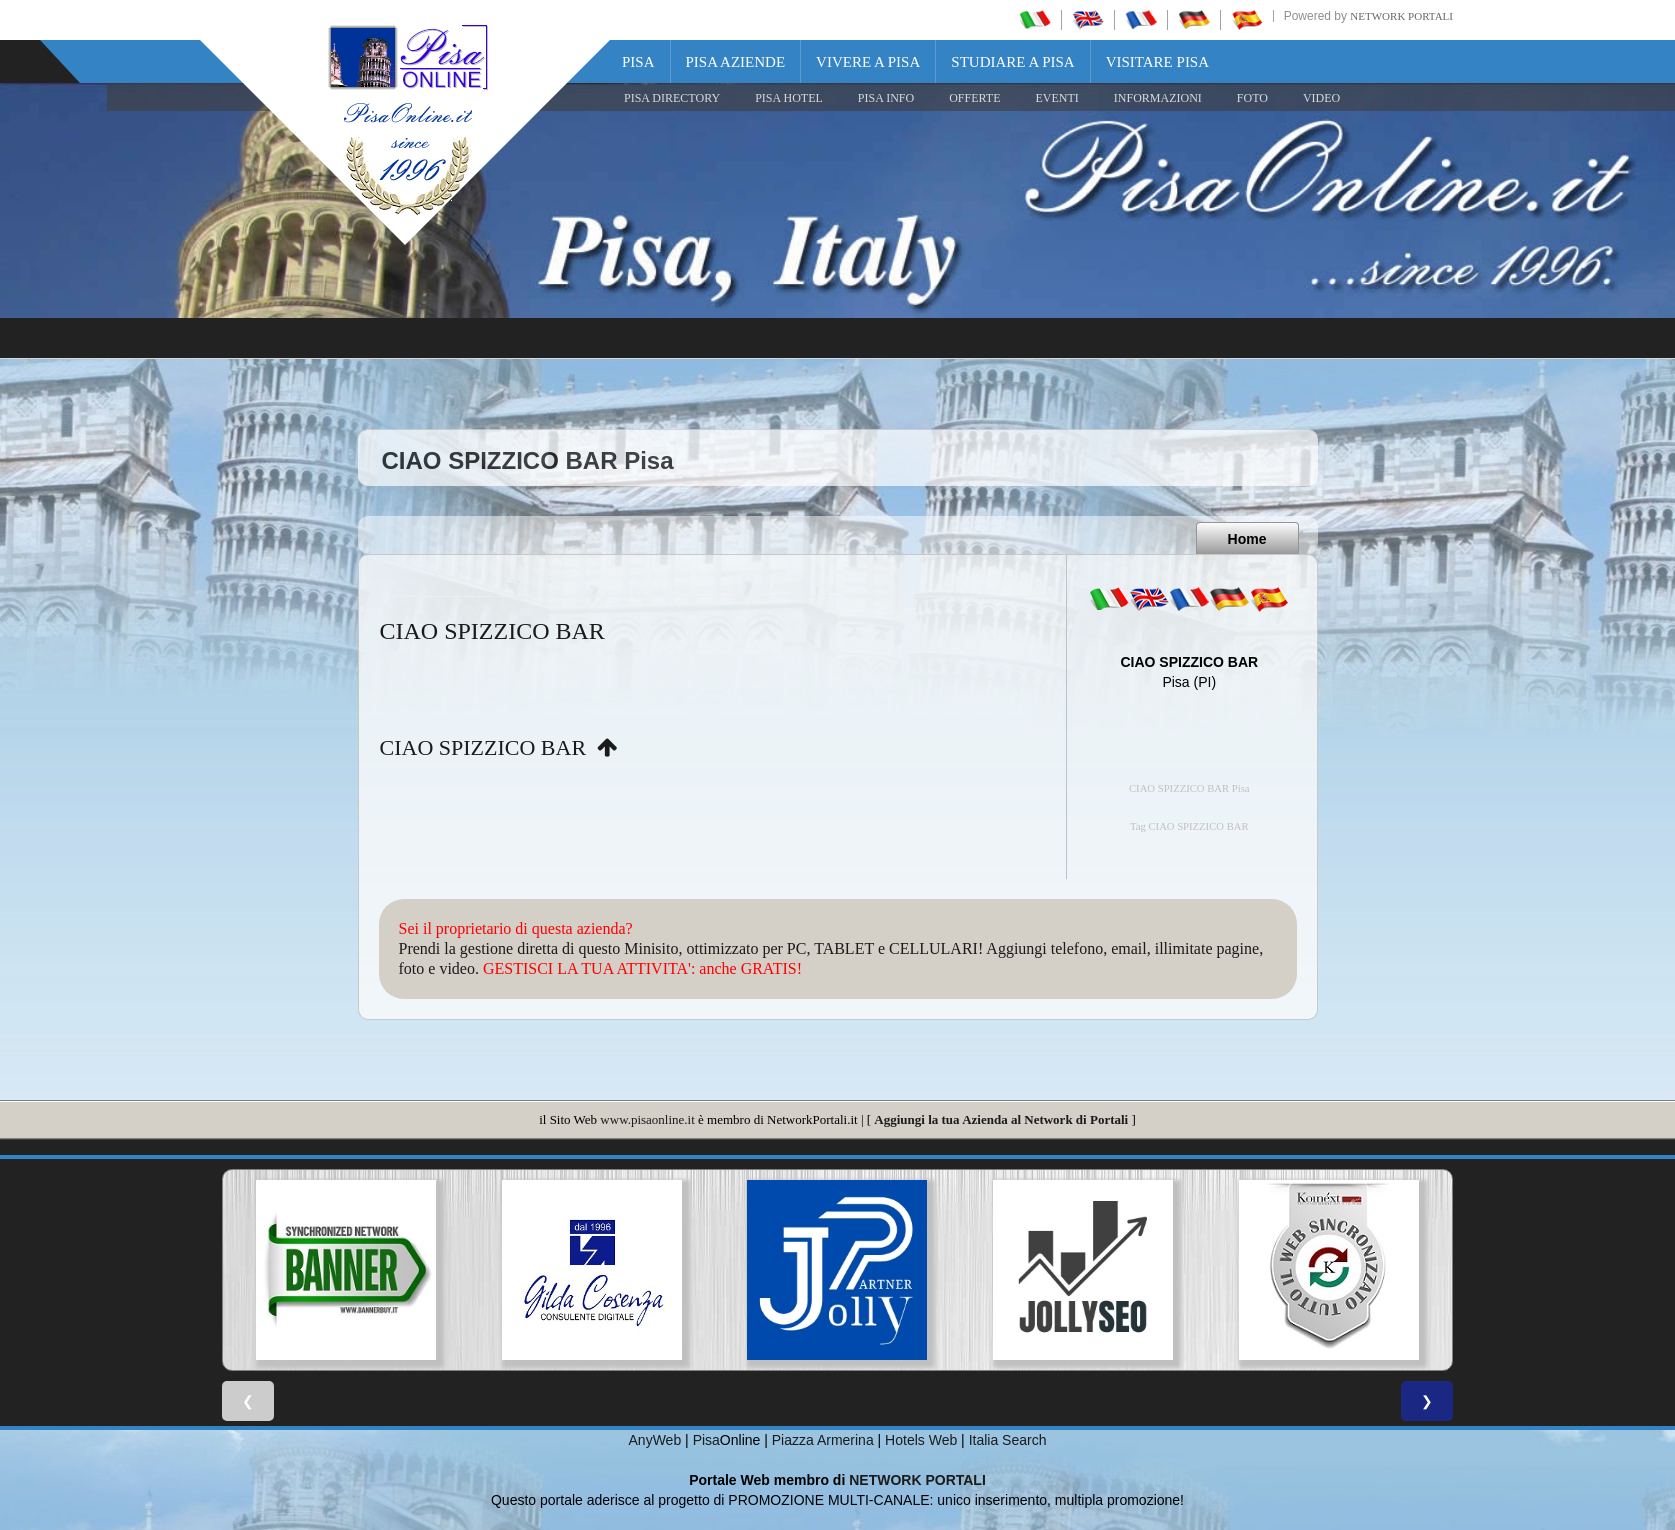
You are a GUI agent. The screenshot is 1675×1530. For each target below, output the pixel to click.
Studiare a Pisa (1012, 62)
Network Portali (1401, 16)
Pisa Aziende (736, 62)
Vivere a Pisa (868, 62)
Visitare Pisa (1157, 62)
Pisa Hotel (789, 98)
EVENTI (1056, 98)
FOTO (1252, 98)
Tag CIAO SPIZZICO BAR (1189, 826)
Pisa (638, 62)
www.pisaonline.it (647, 1119)
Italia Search (1008, 1440)
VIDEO (1321, 98)
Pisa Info (886, 98)
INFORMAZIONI (1158, 98)
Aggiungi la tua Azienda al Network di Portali (1001, 1119)
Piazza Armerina (823, 1440)
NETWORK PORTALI (917, 1480)
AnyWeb (655, 1440)
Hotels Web (921, 1440)
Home (1247, 539)
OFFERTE (974, 98)
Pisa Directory (672, 98)
